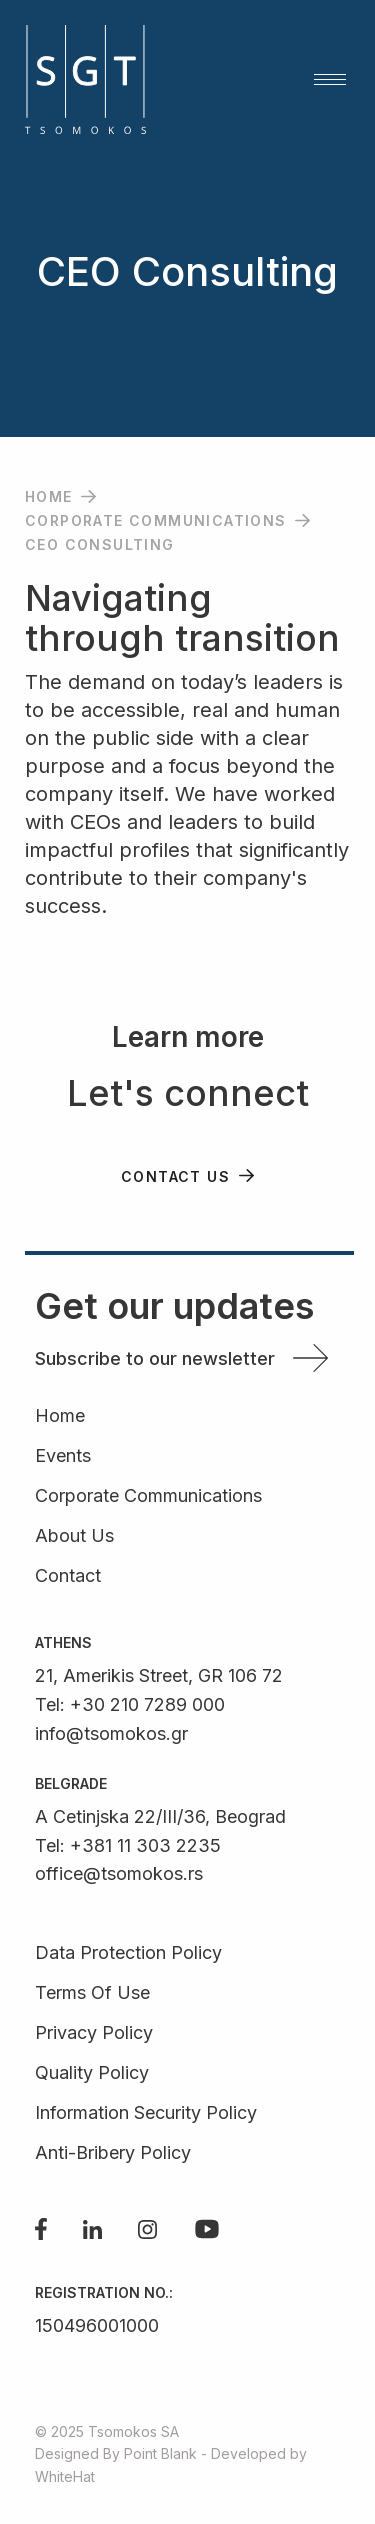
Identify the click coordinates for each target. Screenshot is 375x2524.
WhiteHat (65, 2476)
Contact (68, 1576)
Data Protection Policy (128, 1953)
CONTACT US (175, 1176)
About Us (74, 1536)
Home (49, 496)
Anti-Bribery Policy (113, 2153)
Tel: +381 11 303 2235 (128, 1845)
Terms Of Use (92, 1993)
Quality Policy (92, 2073)
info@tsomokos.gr (111, 1733)
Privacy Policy (94, 2033)
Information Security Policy (146, 2113)
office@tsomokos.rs (119, 1873)
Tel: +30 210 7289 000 (130, 1704)
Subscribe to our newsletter (155, 1358)
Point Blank (160, 2453)
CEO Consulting (100, 544)
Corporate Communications (156, 520)
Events (63, 1456)
